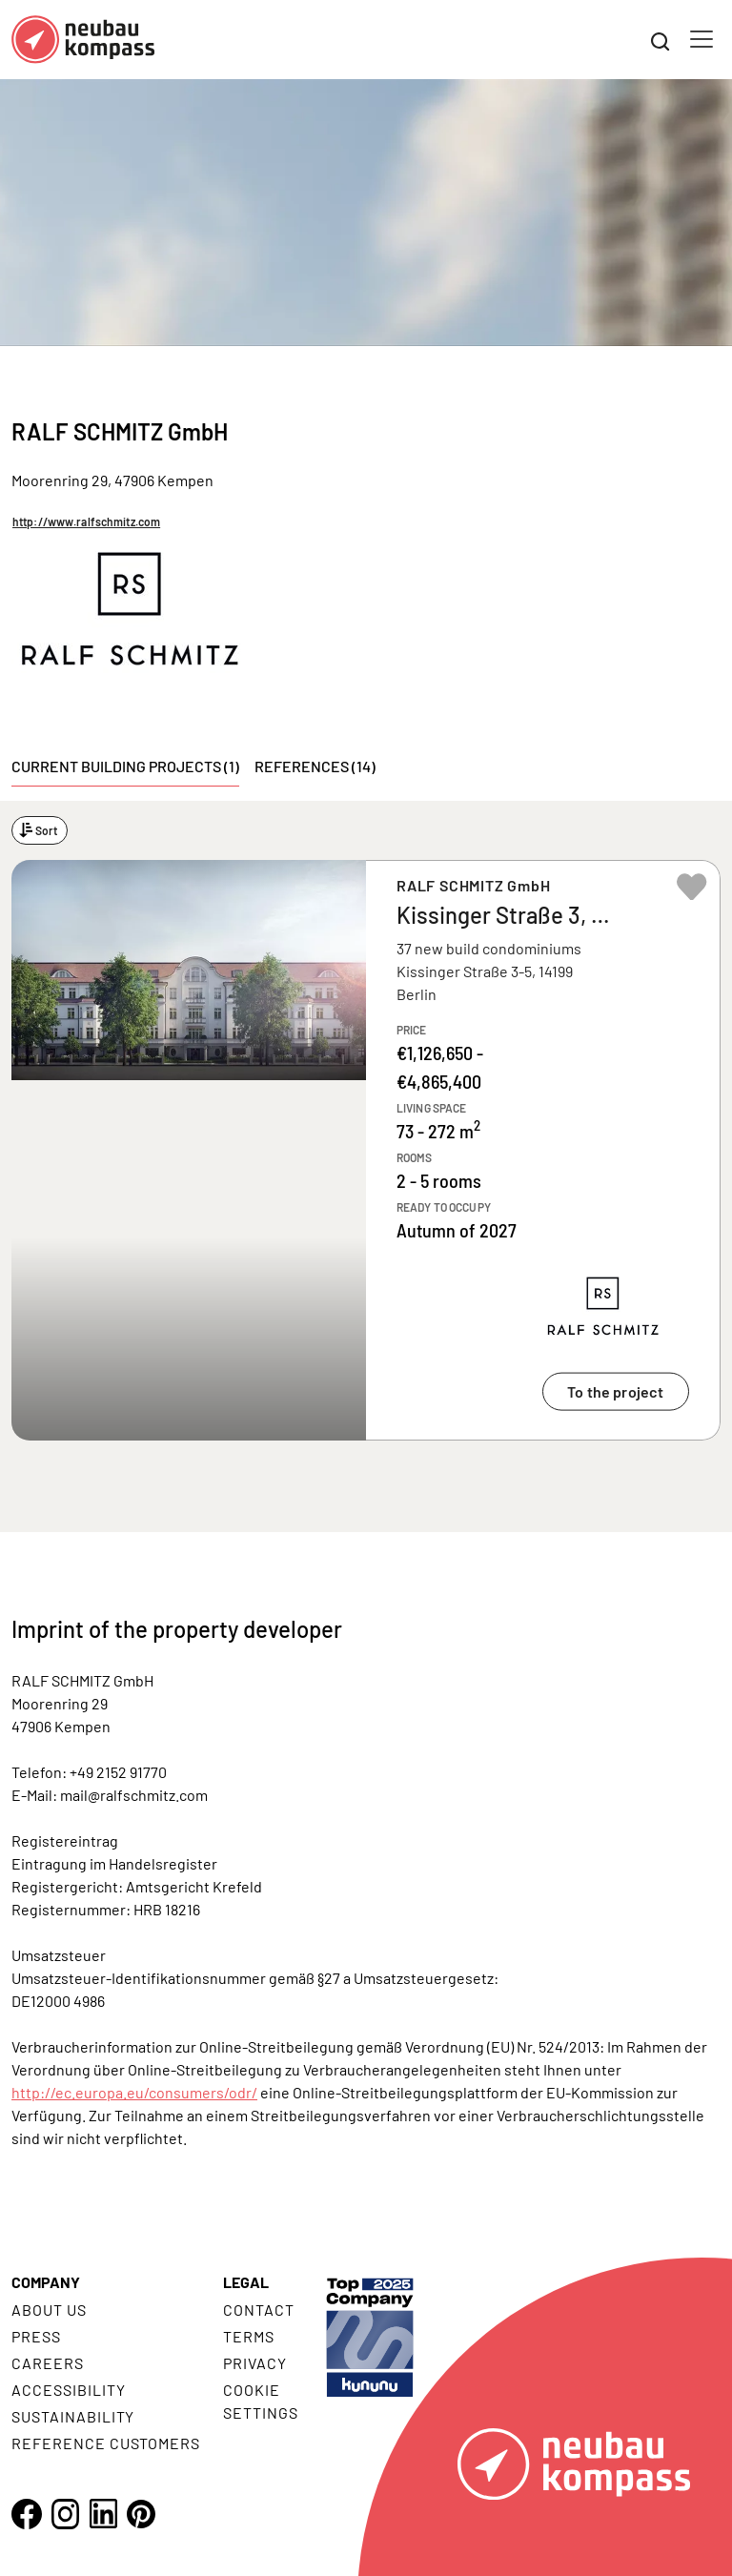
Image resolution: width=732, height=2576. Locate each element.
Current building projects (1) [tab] (125, 766)
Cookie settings (260, 2401)
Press (36, 2336)
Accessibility (68, 2390)
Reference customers (105, 2443)
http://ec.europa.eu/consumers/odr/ (134, 2092)
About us (49, 2309)
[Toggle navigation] (701, 39)
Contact (259, 2309)
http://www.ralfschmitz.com (86, 521)
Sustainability (72, 2416)
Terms (248, 2336)
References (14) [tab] (315, 766)
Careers (47, 2363)
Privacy (255, 2363)
